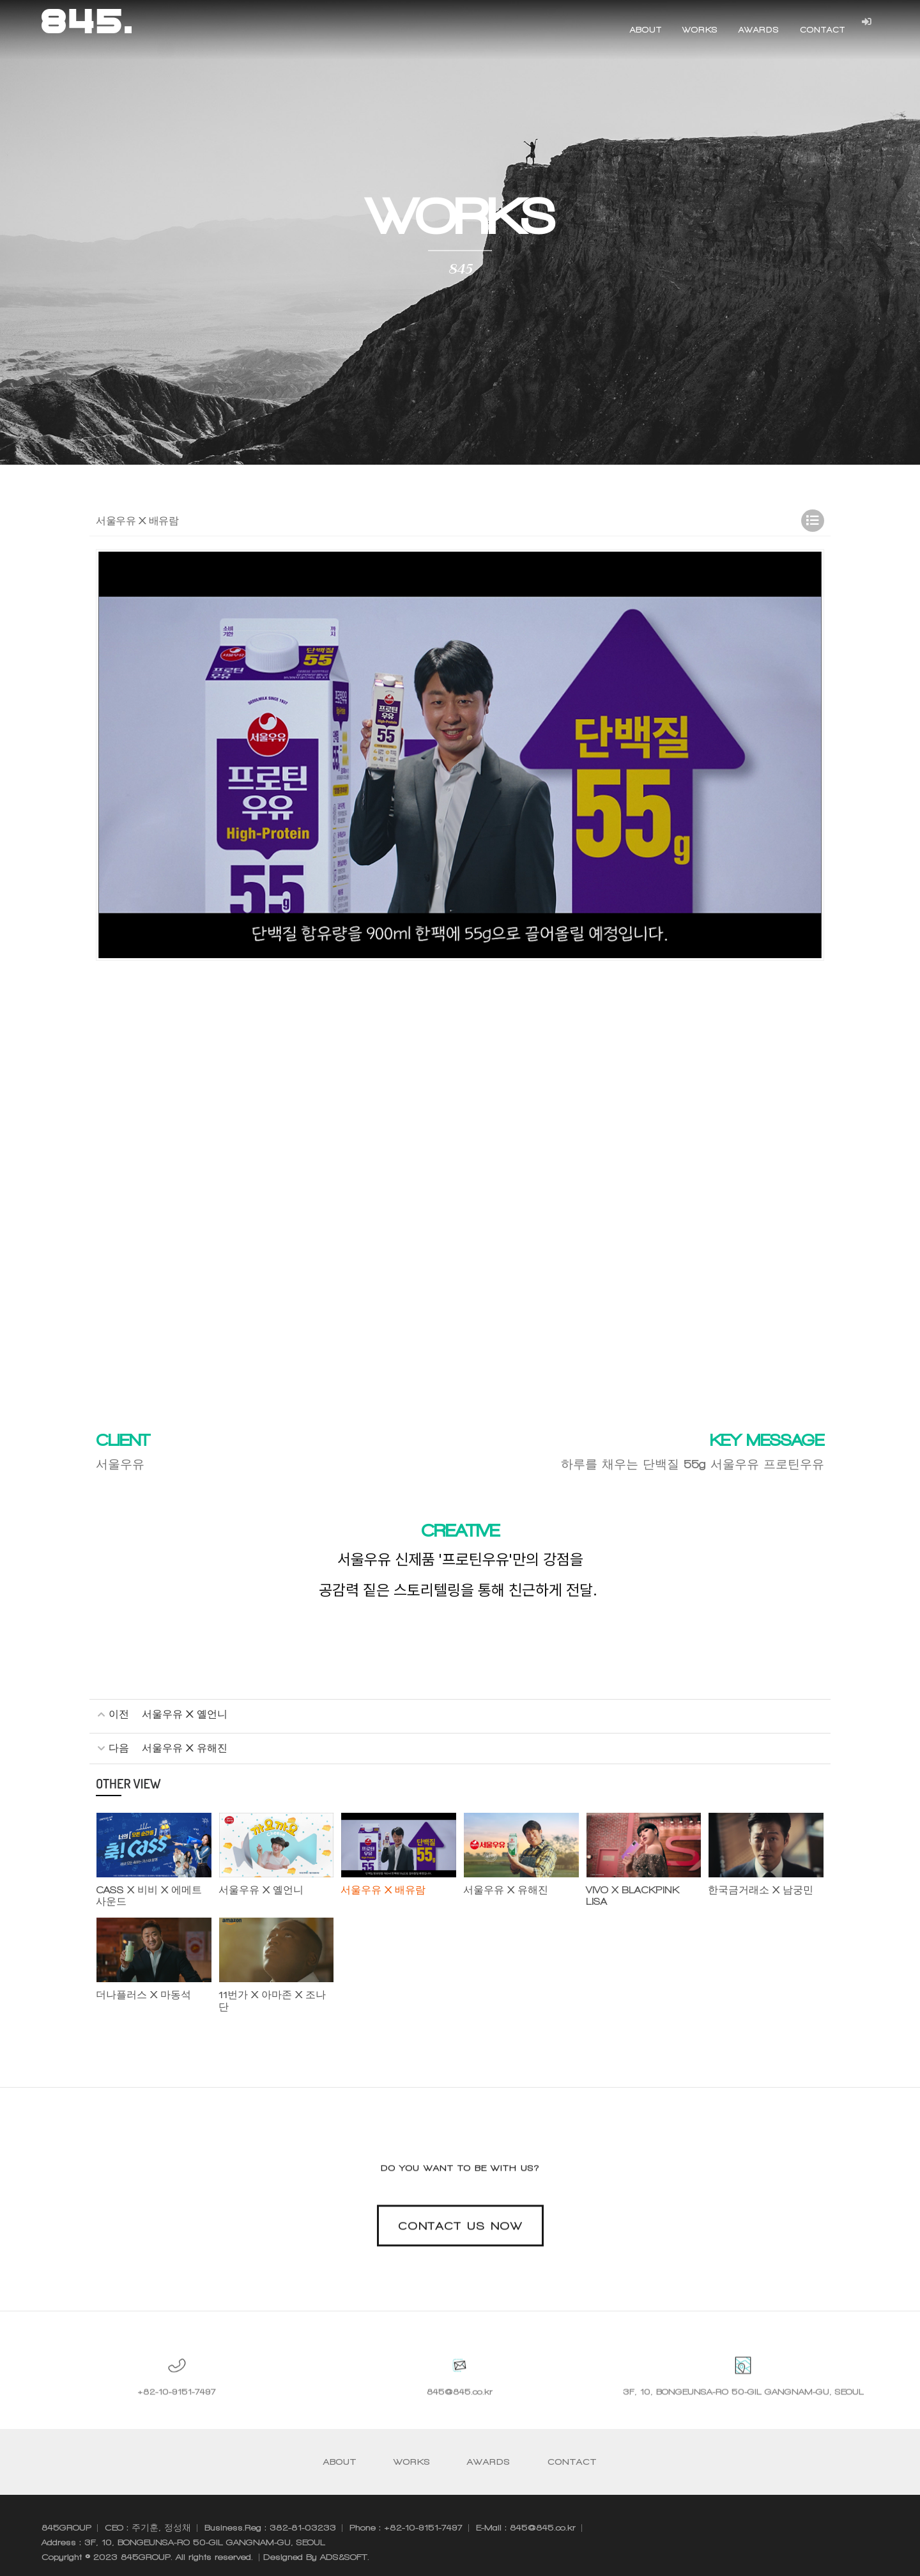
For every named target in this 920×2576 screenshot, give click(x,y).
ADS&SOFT (343, 2543)
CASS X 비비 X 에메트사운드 (150, 1894)
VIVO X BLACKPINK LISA (640, 1889)
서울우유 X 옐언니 (184, 1715)
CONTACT (822, 30)
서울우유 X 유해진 (184, 1747)
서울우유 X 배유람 (380, 1889)
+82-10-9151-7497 (176, 2421)
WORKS (699, 30)
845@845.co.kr (460, 2421)
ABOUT (645, 30)
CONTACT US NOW (460, 2255)
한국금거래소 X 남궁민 (757, 1889)
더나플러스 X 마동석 (140, 1993)
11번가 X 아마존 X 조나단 (272, 1993)
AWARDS (758, 30)
